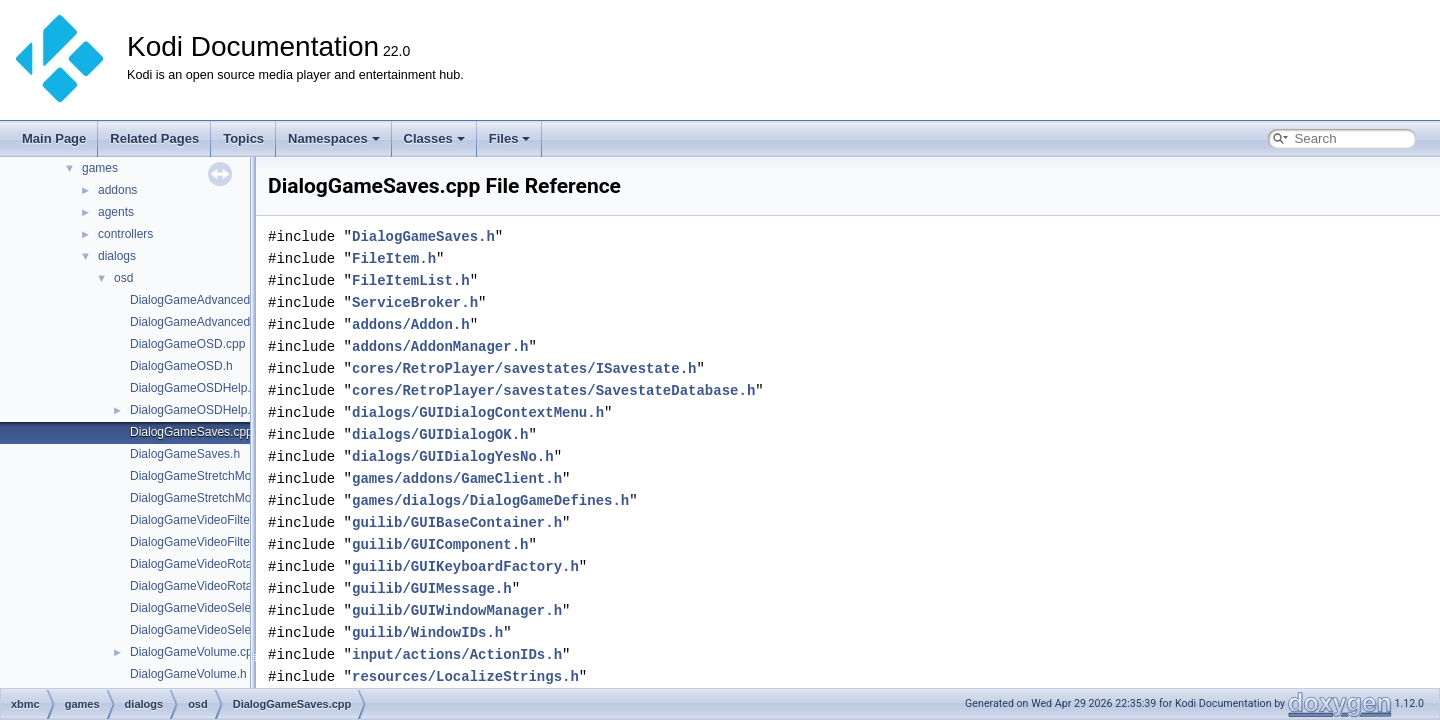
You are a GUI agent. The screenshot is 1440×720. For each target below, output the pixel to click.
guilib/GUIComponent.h (440, 544)
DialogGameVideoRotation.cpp (212, 564)
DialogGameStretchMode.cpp (208, 476)
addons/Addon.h (411, 324)
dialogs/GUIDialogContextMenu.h (478, 412)
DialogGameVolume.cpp (194, 652)
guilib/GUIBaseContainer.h (457, 522)
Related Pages (154, 138)
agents (116, 212)
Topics (243, 138)
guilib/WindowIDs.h (427, 632)
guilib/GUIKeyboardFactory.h (465, 566)
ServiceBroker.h (415, 302)
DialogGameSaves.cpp (191, 432)
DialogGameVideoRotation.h (206, 586)
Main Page (54, 138)
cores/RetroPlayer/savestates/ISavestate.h (524, 368)
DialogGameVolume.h (188, 674)
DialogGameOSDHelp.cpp (200, 388)
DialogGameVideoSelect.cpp (206, 608)
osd (123, 278)
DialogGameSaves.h (185, 454)
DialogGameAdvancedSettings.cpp (223, 300)
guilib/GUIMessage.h (432, 588)
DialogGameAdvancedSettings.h (216, 322)
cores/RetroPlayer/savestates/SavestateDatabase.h (553, 390)
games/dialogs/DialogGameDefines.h (490, 500)
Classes (434, 138)
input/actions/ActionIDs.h (457, 654)
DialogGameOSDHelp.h (193, 410)
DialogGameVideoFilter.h (196, 542)
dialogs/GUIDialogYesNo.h (453, 456)
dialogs (117, 256)
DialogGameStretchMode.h (202, 498)
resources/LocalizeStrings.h (465, 676)
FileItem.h (394, 258)
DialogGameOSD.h (181, 366)
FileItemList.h (411, 280)
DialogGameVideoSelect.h (200, 630)
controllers (125, 234)
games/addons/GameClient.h (457, 478)
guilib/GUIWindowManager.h (457, 610)
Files (510, 138)
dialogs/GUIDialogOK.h (440, 434)
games (100, 168)
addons (117, 190)
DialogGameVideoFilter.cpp (203, 520)
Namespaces (334, 138)
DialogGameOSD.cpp (187, 344)
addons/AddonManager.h (440, 346)
